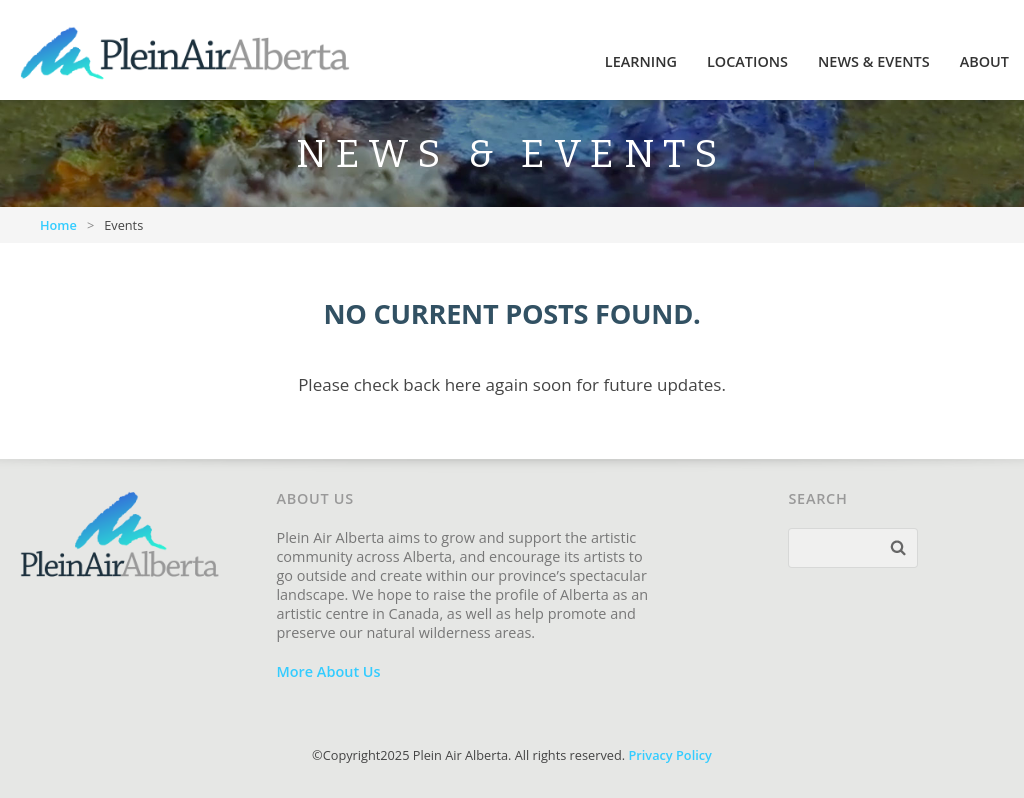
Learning (641, 61)
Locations (747, 61)
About (984, 61)
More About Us (328, 671)
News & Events (874, 61)
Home (58, 225)
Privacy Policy (669, 755)
